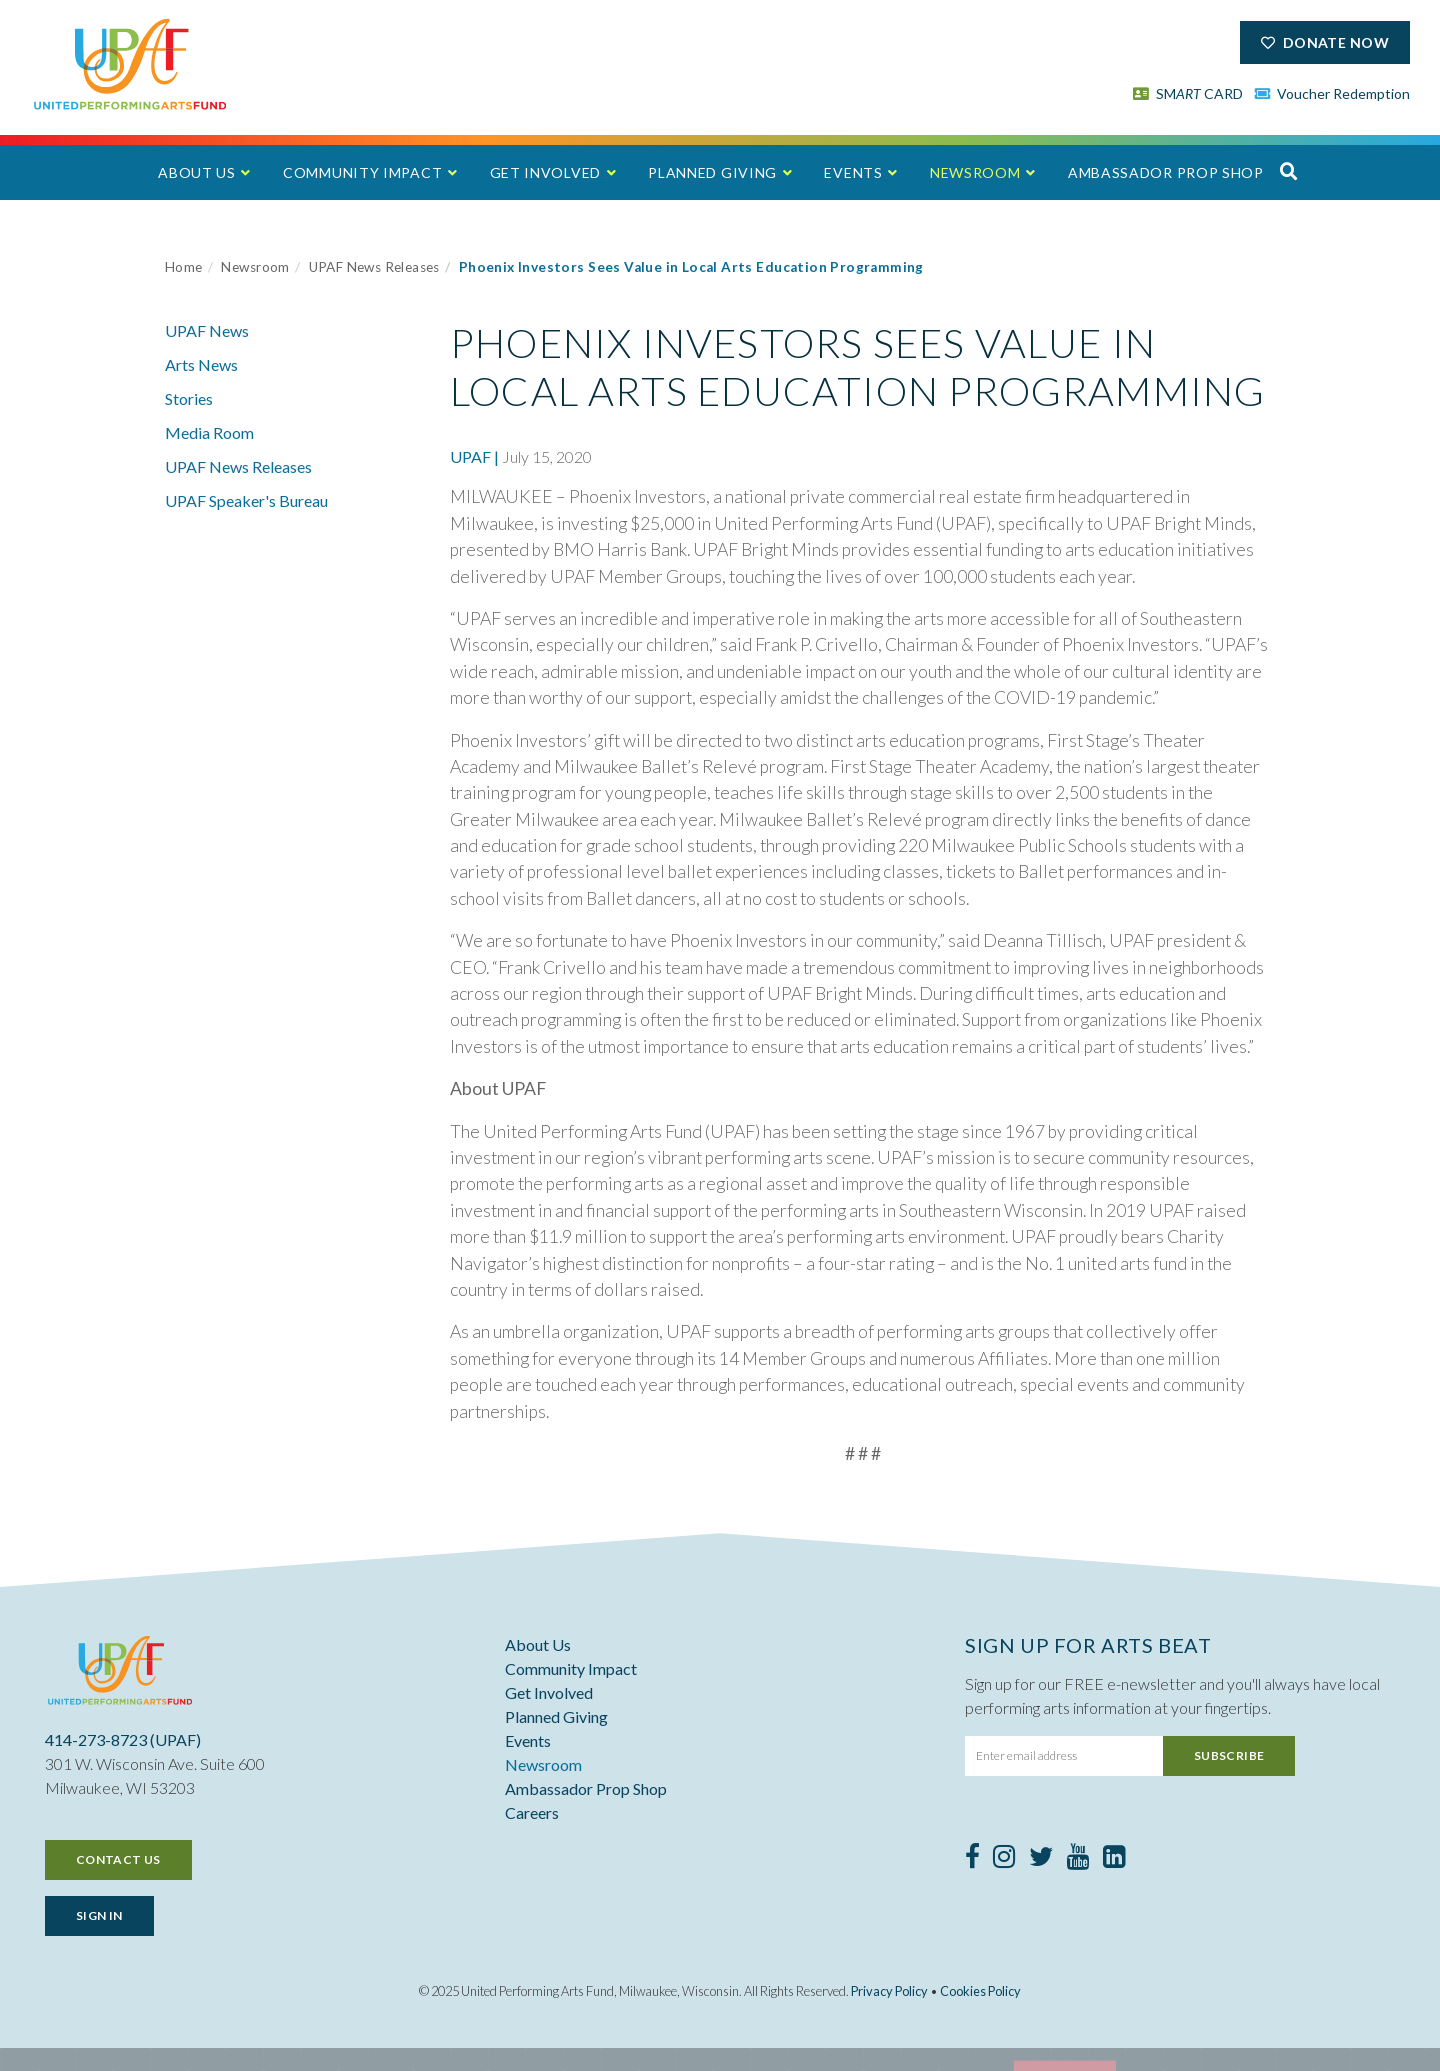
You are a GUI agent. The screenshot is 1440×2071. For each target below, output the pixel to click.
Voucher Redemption (1333, 93)
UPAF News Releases (374, 267)
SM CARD (1188, 93)
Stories (189, 398)
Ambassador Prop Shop (1166, 172)
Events (853, 172)
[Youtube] (1078, 1859)
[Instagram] (1004, 1859)
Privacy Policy (889, 1991)
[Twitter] (1041, 1859)
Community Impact (362, 172)
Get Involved (545, 172)
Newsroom (975, 172)
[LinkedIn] (1114, 1859)
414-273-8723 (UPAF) (123, 1739)
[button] (1289, 171)
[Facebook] (972, 1859)
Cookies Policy (980, 1991)
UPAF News (207, 330)
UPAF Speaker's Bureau (246, 500)
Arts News (201, 364)
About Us (197, 172)
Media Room (209, 432)
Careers (532, 1812)
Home (184, 267)
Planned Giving (712, 172)
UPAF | (474, 456)
